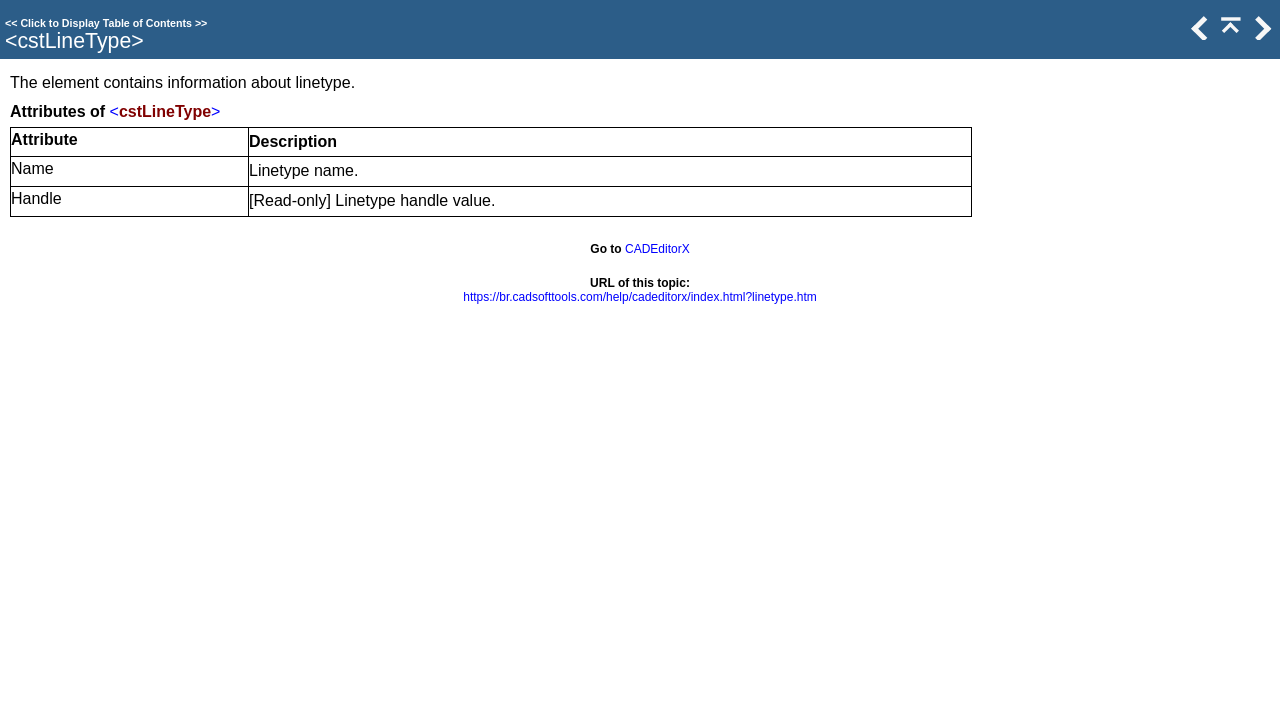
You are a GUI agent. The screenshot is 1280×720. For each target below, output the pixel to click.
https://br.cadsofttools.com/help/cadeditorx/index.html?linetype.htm (640, 297)
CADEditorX (657, 249)
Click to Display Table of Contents (106, 23)
